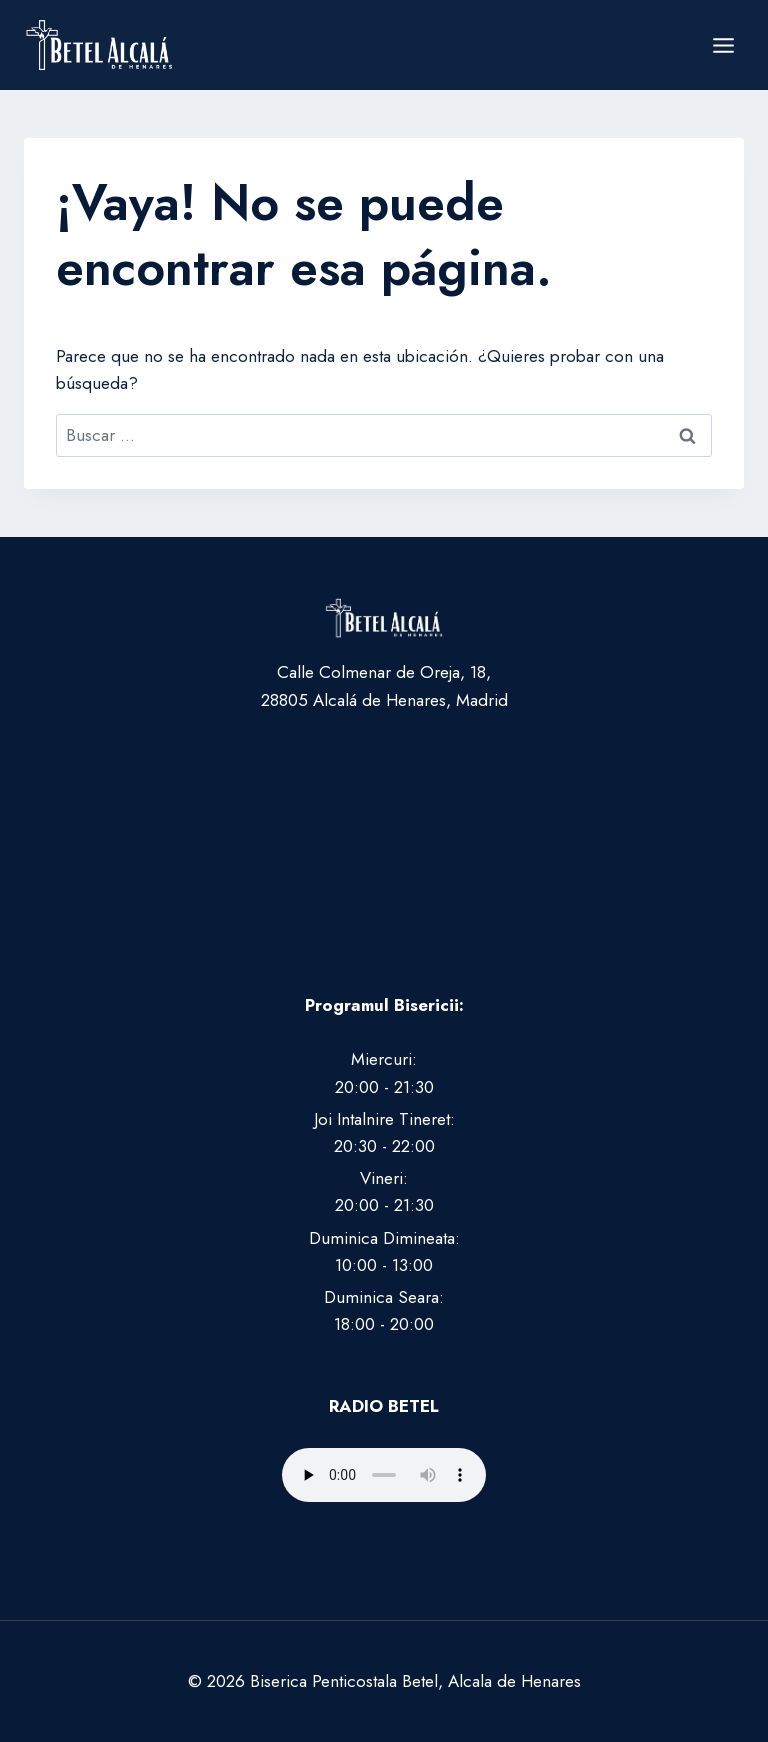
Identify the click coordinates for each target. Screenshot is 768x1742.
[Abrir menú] (723, 45)
